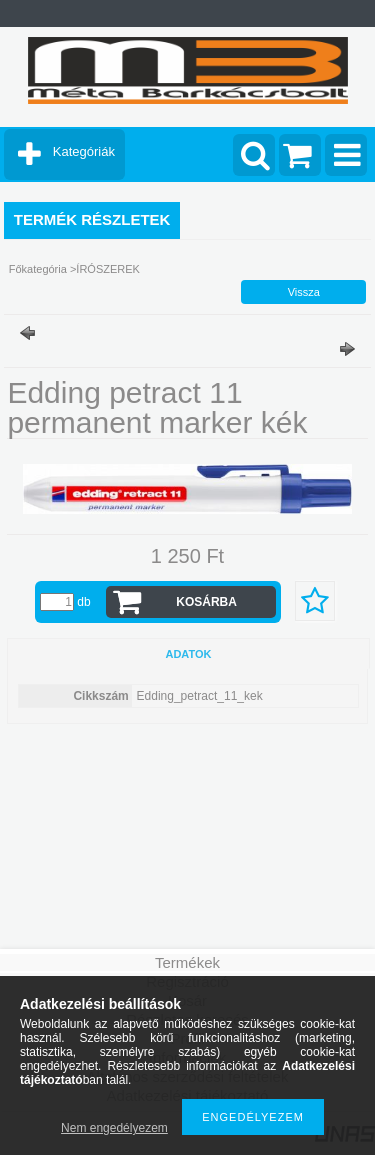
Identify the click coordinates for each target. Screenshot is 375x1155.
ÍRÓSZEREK (108, 269)
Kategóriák (84, 151)
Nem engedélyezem (114, 1128)
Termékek (187, 962)
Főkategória (38, 269)
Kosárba (206, 602)
